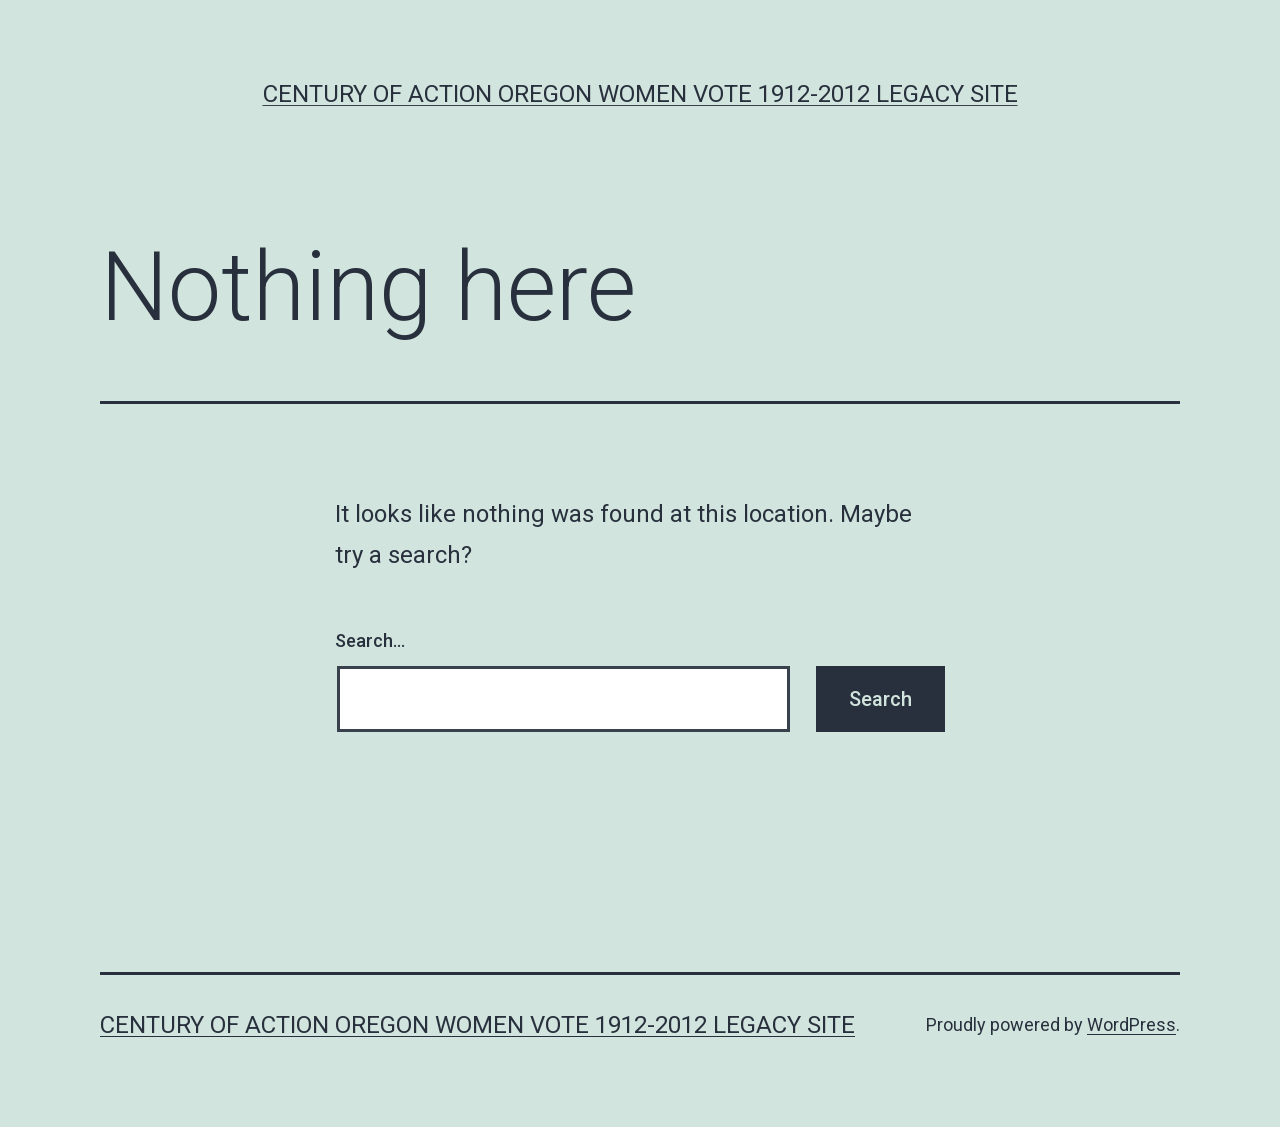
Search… (370, 640)
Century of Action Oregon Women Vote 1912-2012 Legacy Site (640, 94)
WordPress (1131, 1024)
